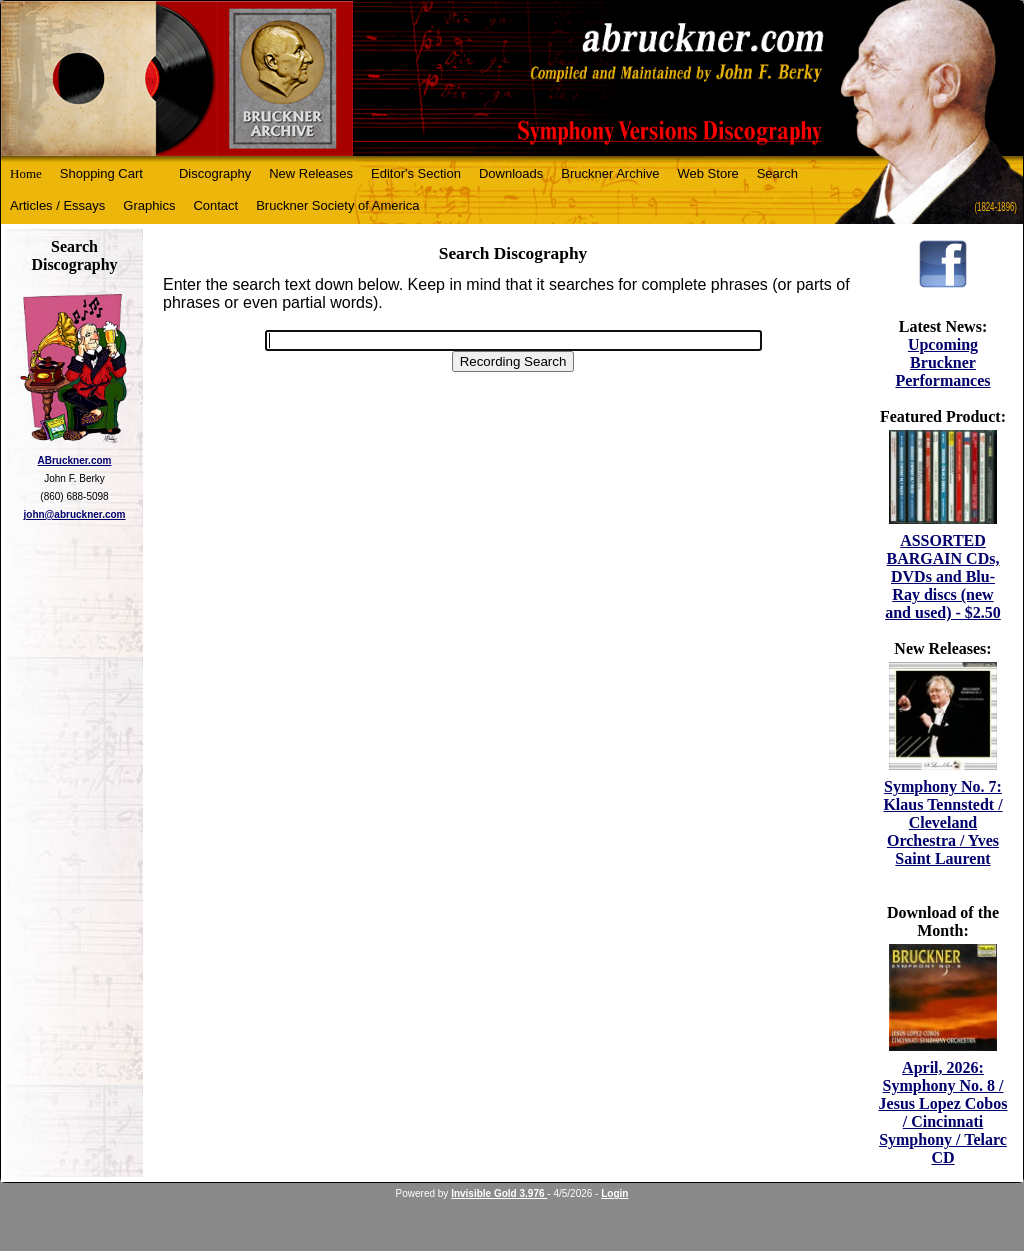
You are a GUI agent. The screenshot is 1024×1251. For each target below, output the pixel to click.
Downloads (511, 173)
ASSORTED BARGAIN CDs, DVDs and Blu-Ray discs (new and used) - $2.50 (943, 576)
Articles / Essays (57, 205)
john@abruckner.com (75, 514)
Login (614, 1193)
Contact (215, 205)
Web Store (708, 173)
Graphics (149, 205)
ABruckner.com (75, 460)
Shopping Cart (101, 173)
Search (777, 173)
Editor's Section (416, 173)
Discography (215, 173)
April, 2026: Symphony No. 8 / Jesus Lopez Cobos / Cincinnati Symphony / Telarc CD (943, 1112)
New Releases (311, 173)
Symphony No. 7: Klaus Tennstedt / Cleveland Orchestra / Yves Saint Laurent (942, 822)
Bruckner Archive (610, 173)
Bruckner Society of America (337, 205)
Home (26, 173)
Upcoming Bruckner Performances (942, 362)
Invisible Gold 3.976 (499, 1193)
